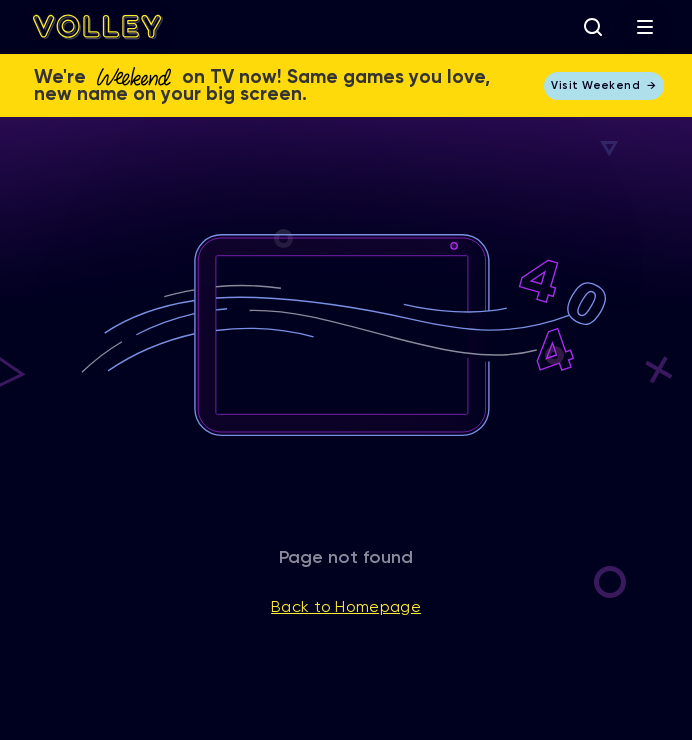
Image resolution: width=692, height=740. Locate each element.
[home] (98, 27)
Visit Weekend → (603, 85)
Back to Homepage (346, 608)
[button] (645, 27)
